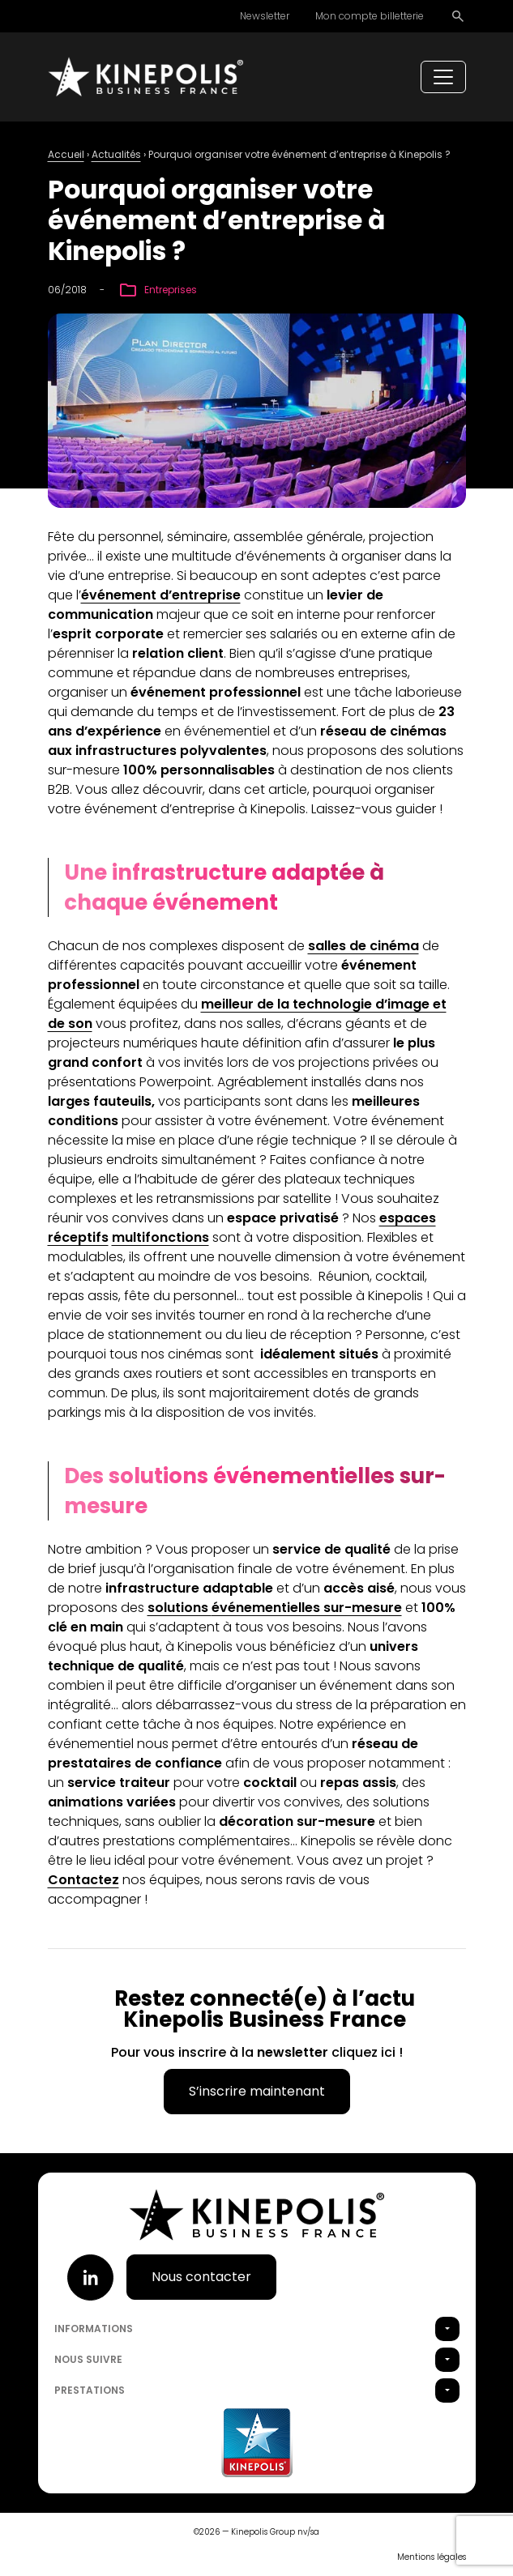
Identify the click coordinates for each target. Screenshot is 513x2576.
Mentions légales (431, 2557)
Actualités (116, 154)
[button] (447, 2329)
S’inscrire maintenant (257, 2091)
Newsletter (264, 16)
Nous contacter (201, 2276)
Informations (93, 2328)
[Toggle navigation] (443, 77)
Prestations (89, 2390)
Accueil (66, 154)
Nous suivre (88, 2359)
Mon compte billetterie (369, 16)
